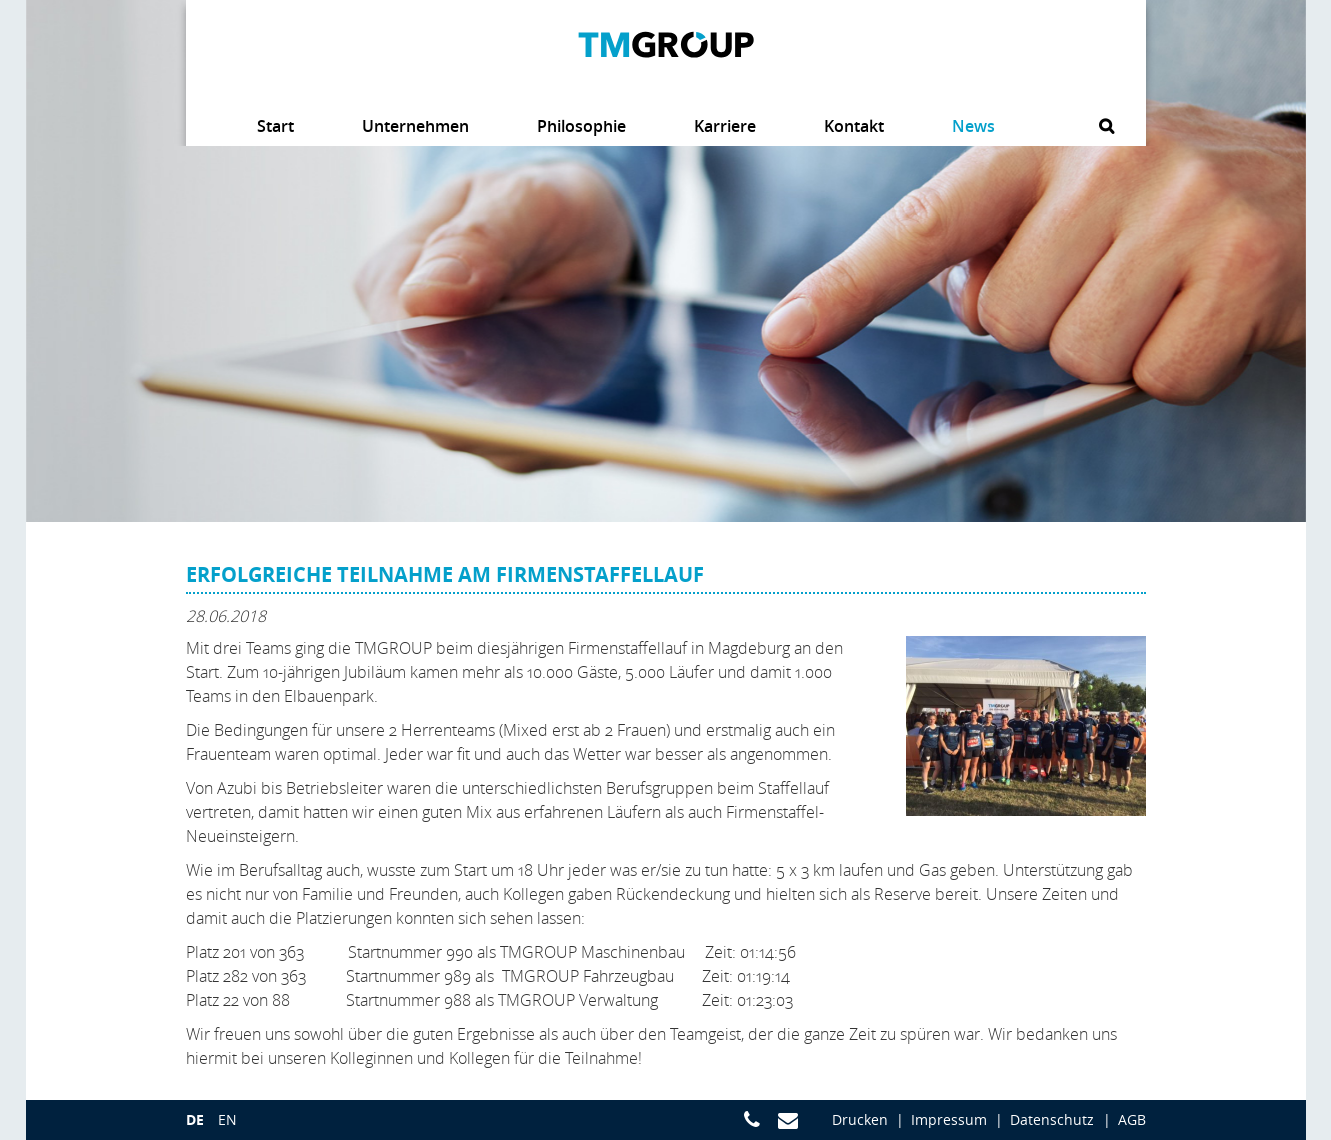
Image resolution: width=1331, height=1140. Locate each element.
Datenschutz (1052, 1119)
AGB (1132, 1119)
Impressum (949, 1119)
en (227, 1119)
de (195, 1119)
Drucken (860, 1119)
